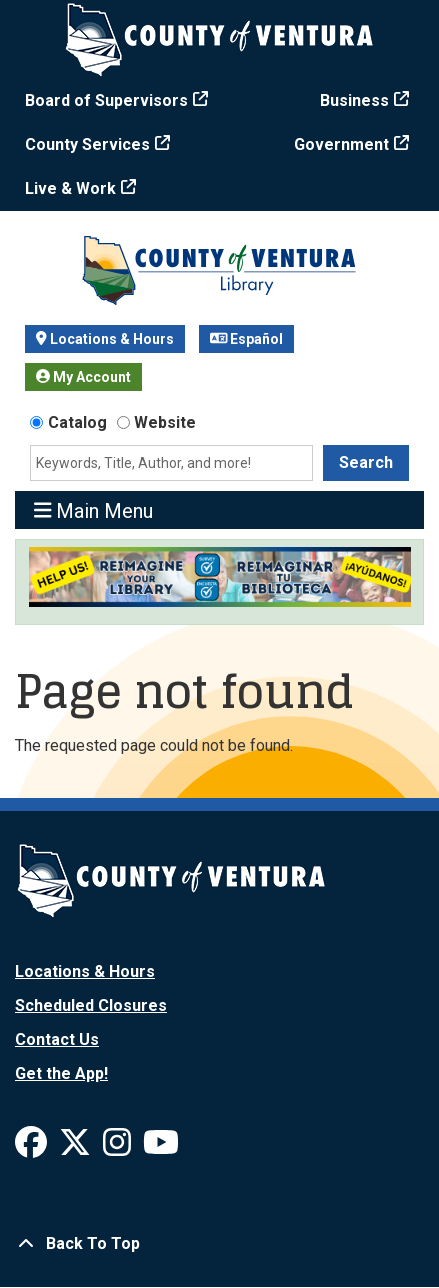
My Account (83, 377)
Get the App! (61, 1073)
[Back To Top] (219, 1244)
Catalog (77, 422)
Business (354, 100)
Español (247, 339)
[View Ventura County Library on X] (77, 1148)
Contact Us (57, 1039)
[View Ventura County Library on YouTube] (161, 1148)
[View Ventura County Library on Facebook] (33, 1148)
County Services (87, 144)
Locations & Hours (105, 339)
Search (366, 462)
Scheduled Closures (91, 1005)
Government (341, 144)
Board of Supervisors (106, 100)
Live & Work (70, 188)
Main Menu (94, 510)
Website (165, 422)
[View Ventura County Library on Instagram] (119, 1148)
